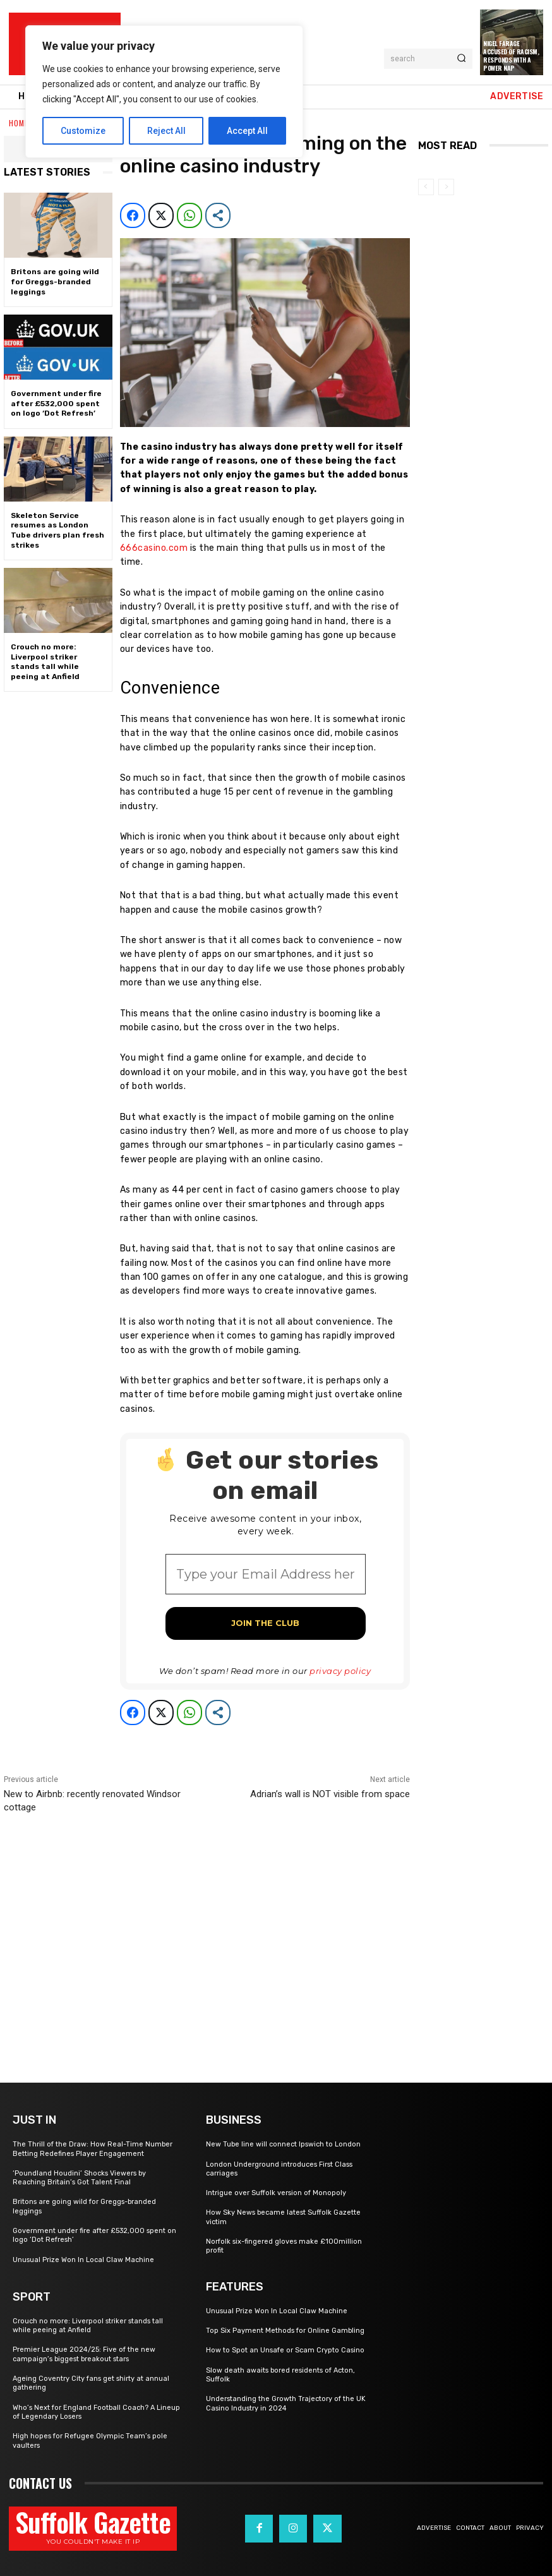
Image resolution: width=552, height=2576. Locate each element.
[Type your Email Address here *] (265, 1574)
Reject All (166, 131)
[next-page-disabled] (446, 187)
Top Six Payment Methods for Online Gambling (285, 2330)
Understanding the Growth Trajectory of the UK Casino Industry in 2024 (286, 2403)
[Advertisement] (207, 1933)
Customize (83, 131)
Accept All (247, 131)
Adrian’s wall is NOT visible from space (330, 1794)
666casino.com (154, 548)
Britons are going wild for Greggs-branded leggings (55, 281)
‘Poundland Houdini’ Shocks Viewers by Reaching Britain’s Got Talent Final (79, 2177)
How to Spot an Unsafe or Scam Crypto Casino (285, 2350)
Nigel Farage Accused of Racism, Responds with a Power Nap (511, 56)
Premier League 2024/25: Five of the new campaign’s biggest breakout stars (84, 2353)
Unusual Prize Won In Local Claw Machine (83, 2260)
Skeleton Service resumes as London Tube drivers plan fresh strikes (57, 530)
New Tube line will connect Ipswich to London (283, 2144)
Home (18, 122)
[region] (164, 91)
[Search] (461, 59)
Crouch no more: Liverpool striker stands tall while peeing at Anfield (45, 661)
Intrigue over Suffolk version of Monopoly (276, 2193)
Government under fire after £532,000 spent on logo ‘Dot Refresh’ (56, 403)
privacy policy (340, 1671)
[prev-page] (426, 187)
